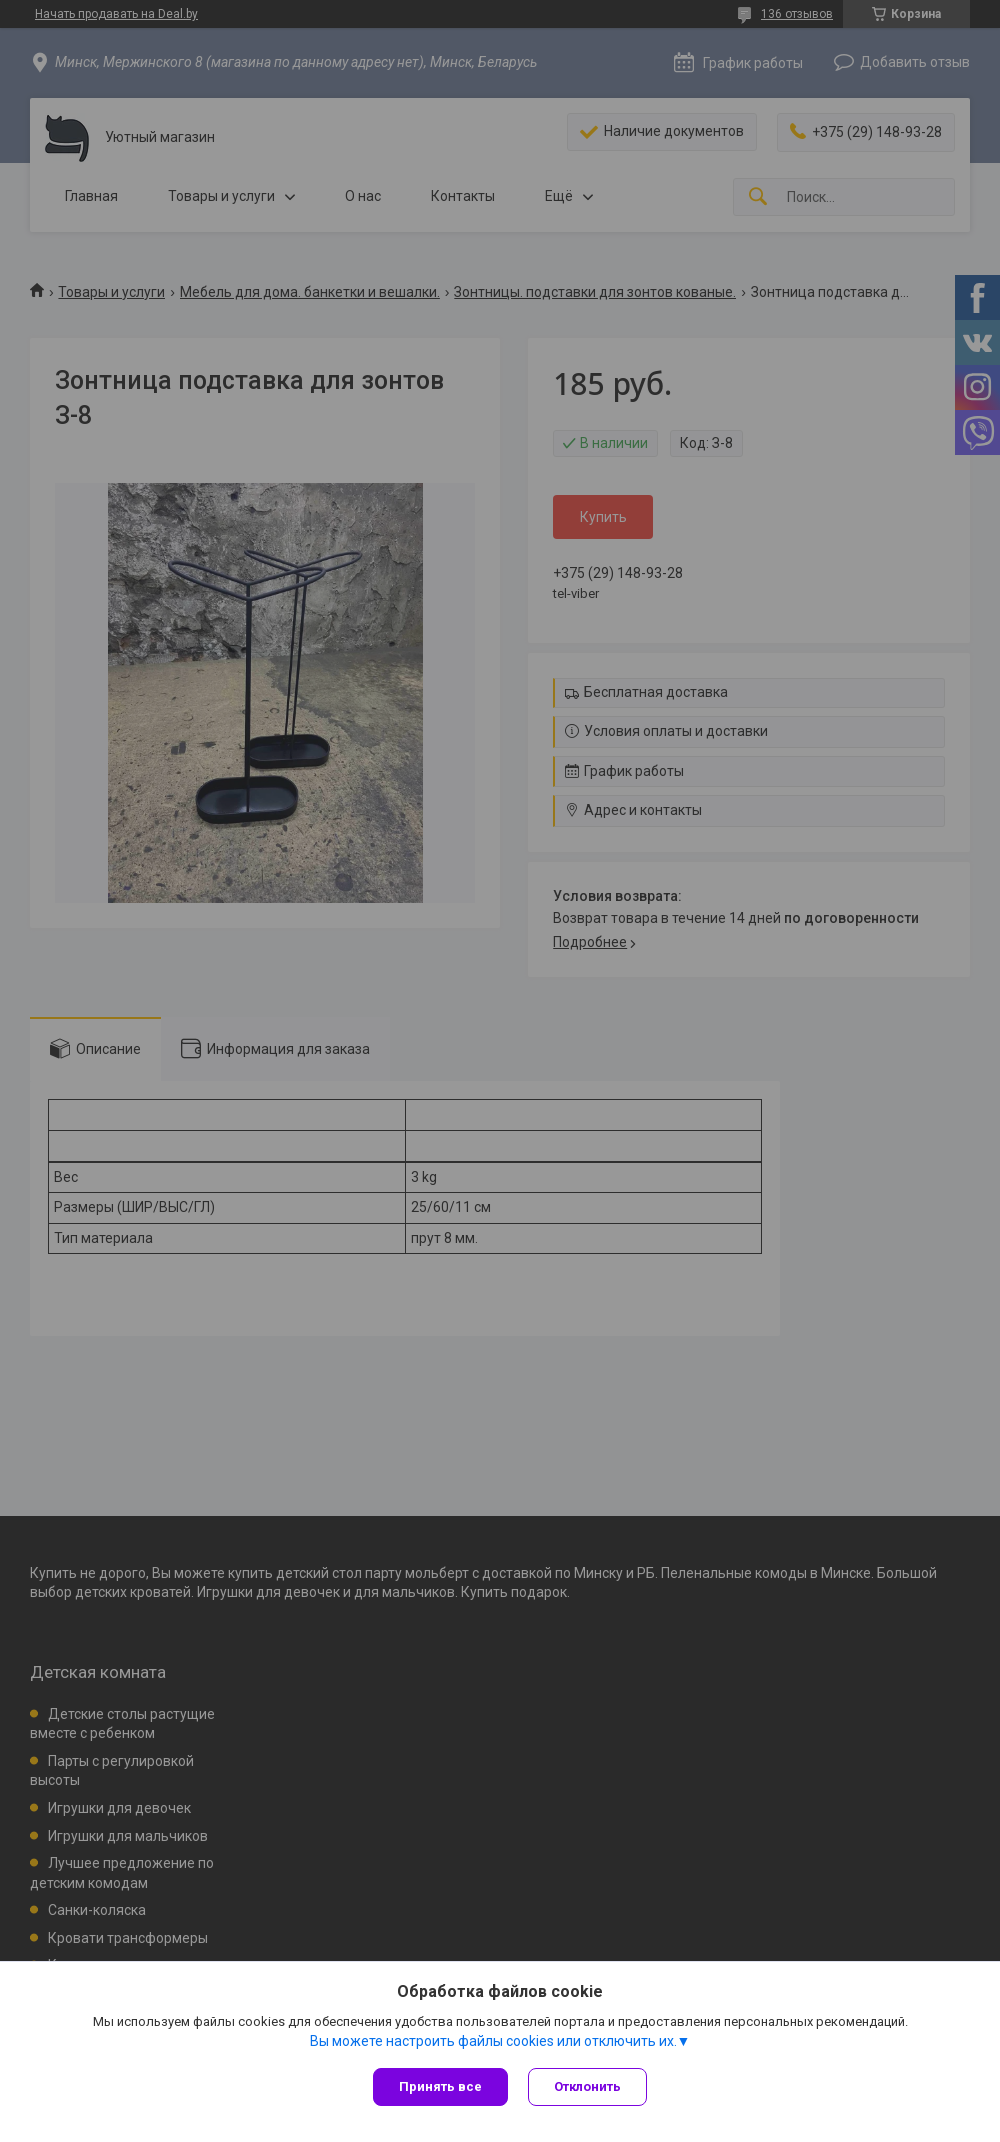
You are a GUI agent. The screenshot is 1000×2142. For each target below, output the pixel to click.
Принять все (440, 2086)
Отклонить (587, 2086)
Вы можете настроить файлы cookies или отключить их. (493, 2041)
